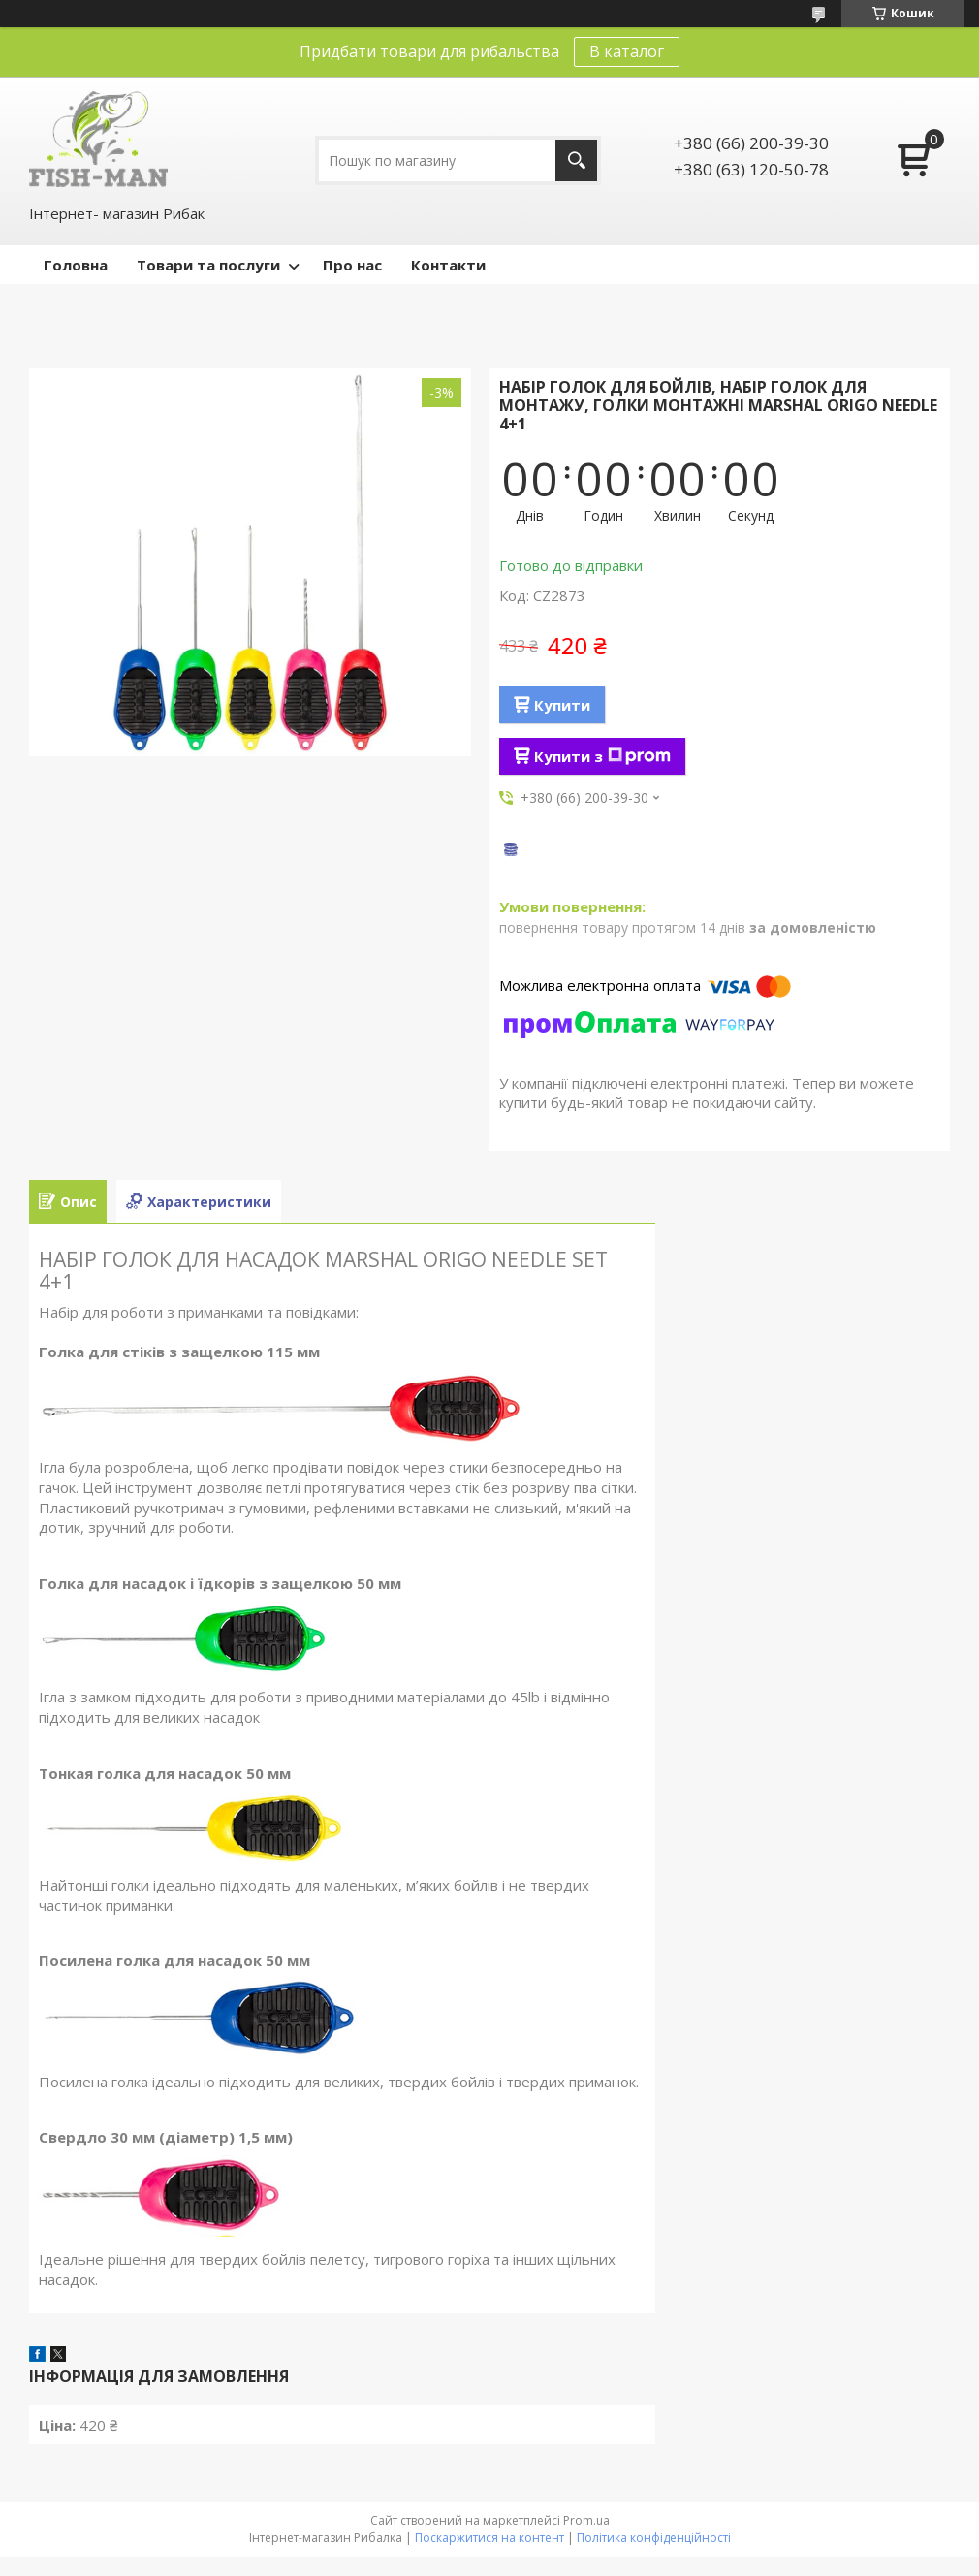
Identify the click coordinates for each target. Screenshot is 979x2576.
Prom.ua (586, 2520)
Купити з (602, 756)
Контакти (448, 264)
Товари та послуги (208, 264)
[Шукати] (576, 160)
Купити (562, 705)
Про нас (352, 264)
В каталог (626, 51)
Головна (76, 264)
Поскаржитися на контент (489, 2537)
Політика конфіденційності (654, 2537)
